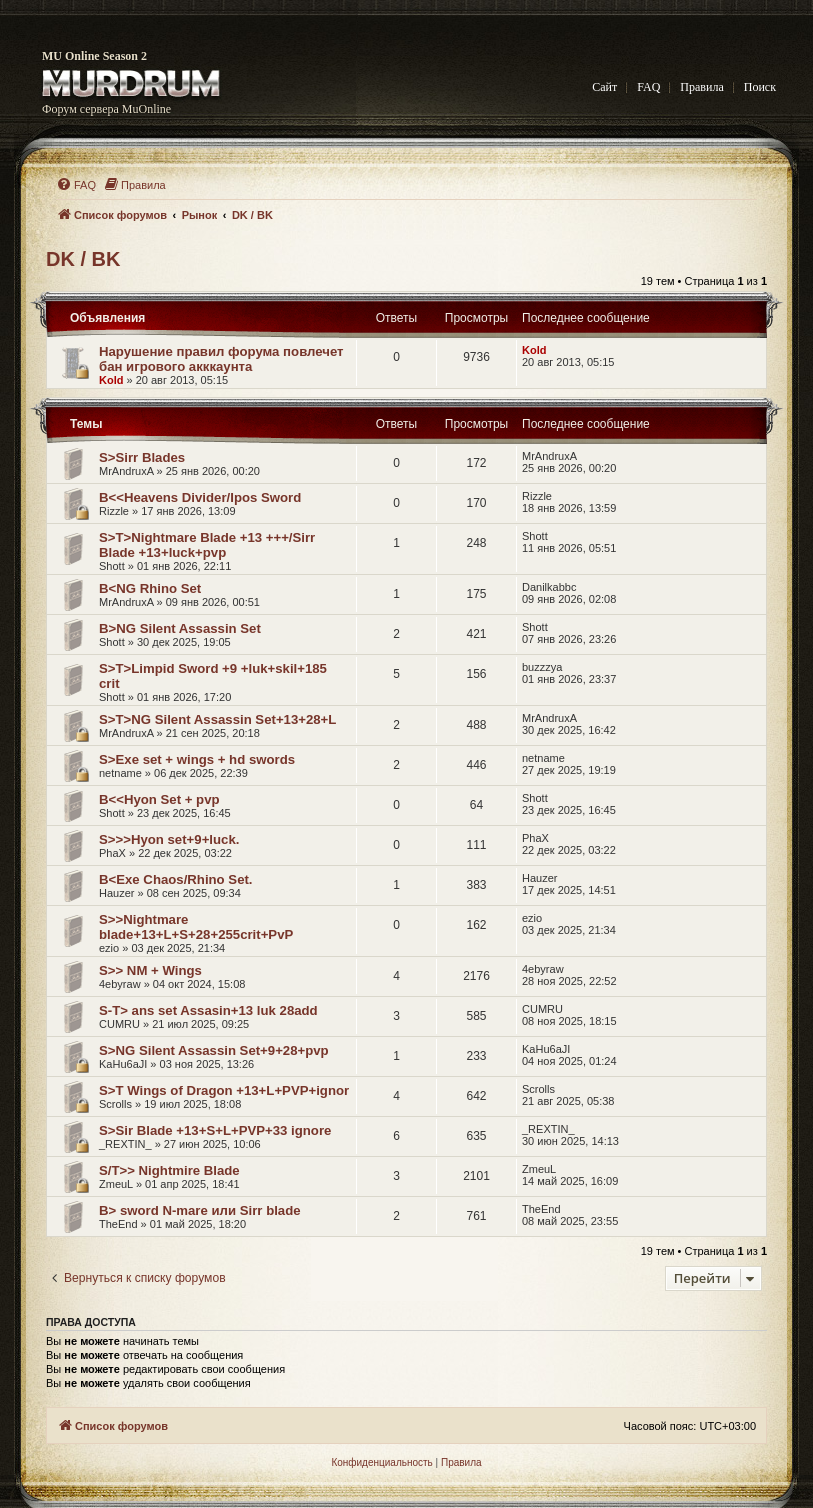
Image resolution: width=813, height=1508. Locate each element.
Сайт (604, 87)
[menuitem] (76, 185)
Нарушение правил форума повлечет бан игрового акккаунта (221, 359)
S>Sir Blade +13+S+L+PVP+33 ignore (215, 1130)
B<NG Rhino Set (150, 588)
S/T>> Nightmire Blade (169, 1170)
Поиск (760, 87)
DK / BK (83, 259)
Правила (701, 87)
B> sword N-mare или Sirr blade (200, 1210)
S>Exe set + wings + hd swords (197, 759)
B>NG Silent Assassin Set (180, 628)
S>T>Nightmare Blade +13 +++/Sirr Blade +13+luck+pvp (207, 545)
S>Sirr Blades (142, 457)
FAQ (648, 87)
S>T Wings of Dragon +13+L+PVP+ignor (224, 1090)
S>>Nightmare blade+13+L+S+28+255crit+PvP (196, 927)
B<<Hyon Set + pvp (159, 799)
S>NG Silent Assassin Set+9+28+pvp (214, 1050)
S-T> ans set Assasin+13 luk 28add (208, 1010)
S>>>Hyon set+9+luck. (169, 839)
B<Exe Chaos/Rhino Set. (176, 879)
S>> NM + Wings (150, 970)
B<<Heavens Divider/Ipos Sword (200, 497)
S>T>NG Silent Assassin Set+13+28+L (217, 719)
